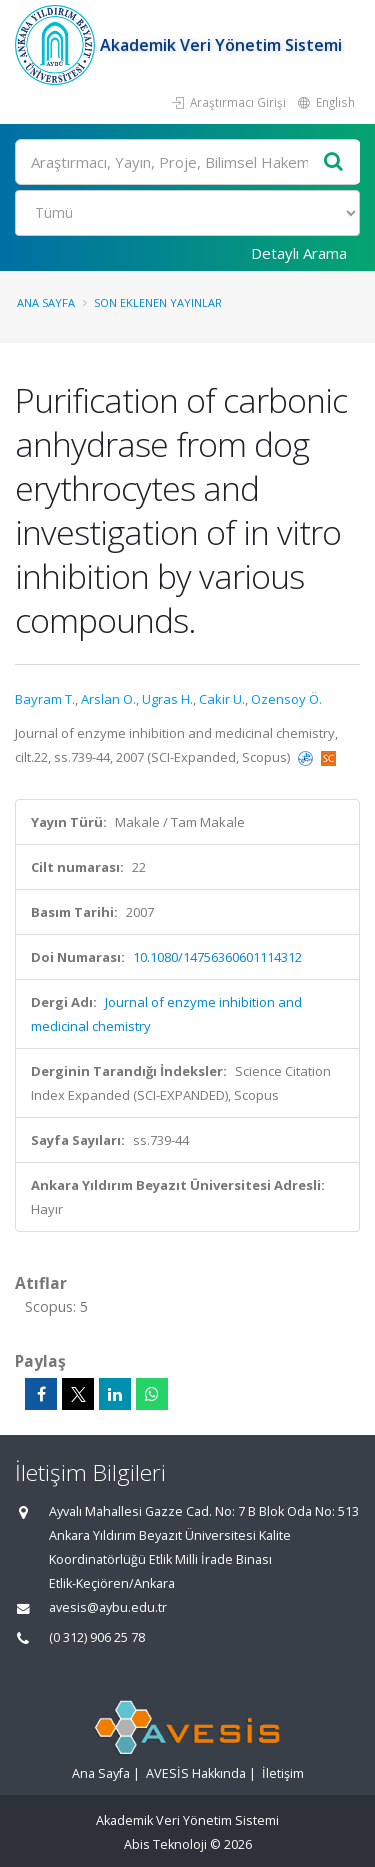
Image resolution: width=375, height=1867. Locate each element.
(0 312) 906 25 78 (97, 1637)
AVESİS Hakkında (196, 1773)
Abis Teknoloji (165, 1844)
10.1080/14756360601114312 (217, 957)
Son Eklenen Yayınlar (158, 302)
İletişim (283, 1773)
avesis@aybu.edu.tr (108, 1607)
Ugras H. (167, 699)
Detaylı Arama (299, 253)
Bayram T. (45, 699)
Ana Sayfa (46, 302)
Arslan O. (108, 699)
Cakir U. (222, 699)
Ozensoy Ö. (286, 699)
